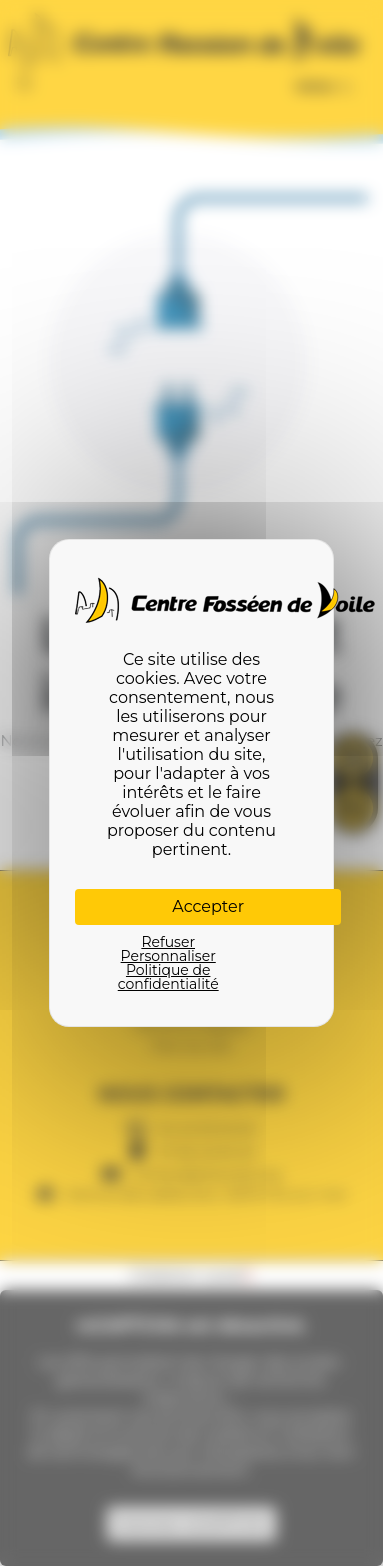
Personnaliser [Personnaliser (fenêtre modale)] (168, 956)
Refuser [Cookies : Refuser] (168, 942)
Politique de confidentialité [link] (168, 977)
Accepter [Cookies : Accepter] (208, 906)
